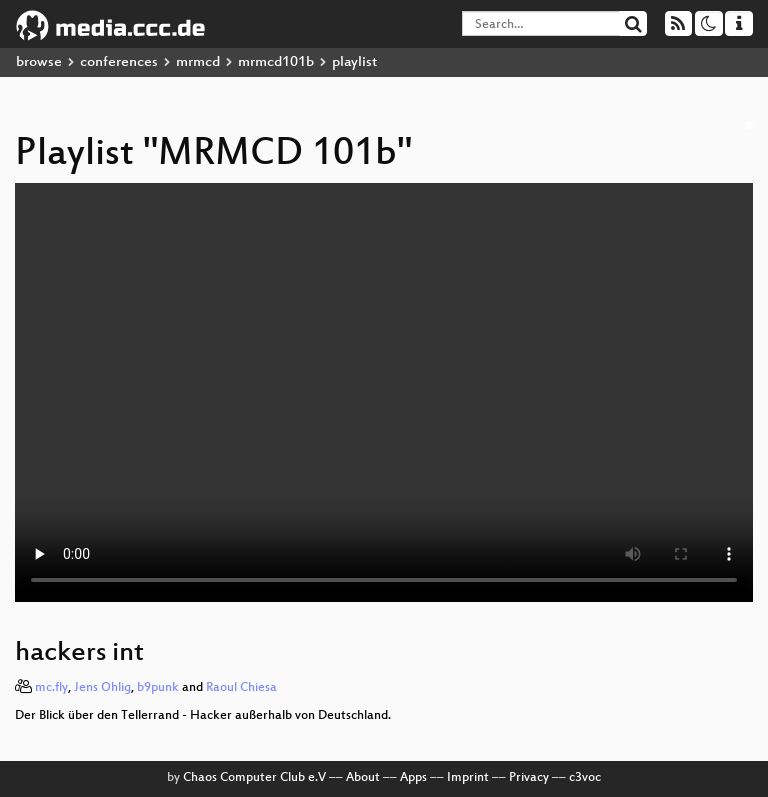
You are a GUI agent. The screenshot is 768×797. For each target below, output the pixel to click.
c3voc (585, 778)
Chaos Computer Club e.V (254, 778)
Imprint (468, 778)
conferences (119, 62)
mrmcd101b (276, 62)
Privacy (529, 778)
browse (39, 62)
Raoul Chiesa (241, 688)
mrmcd (198, 62)
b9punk (158, 688)
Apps (413, 778)
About (363, 778)
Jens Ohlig (102, 688)
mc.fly (51, 688)
